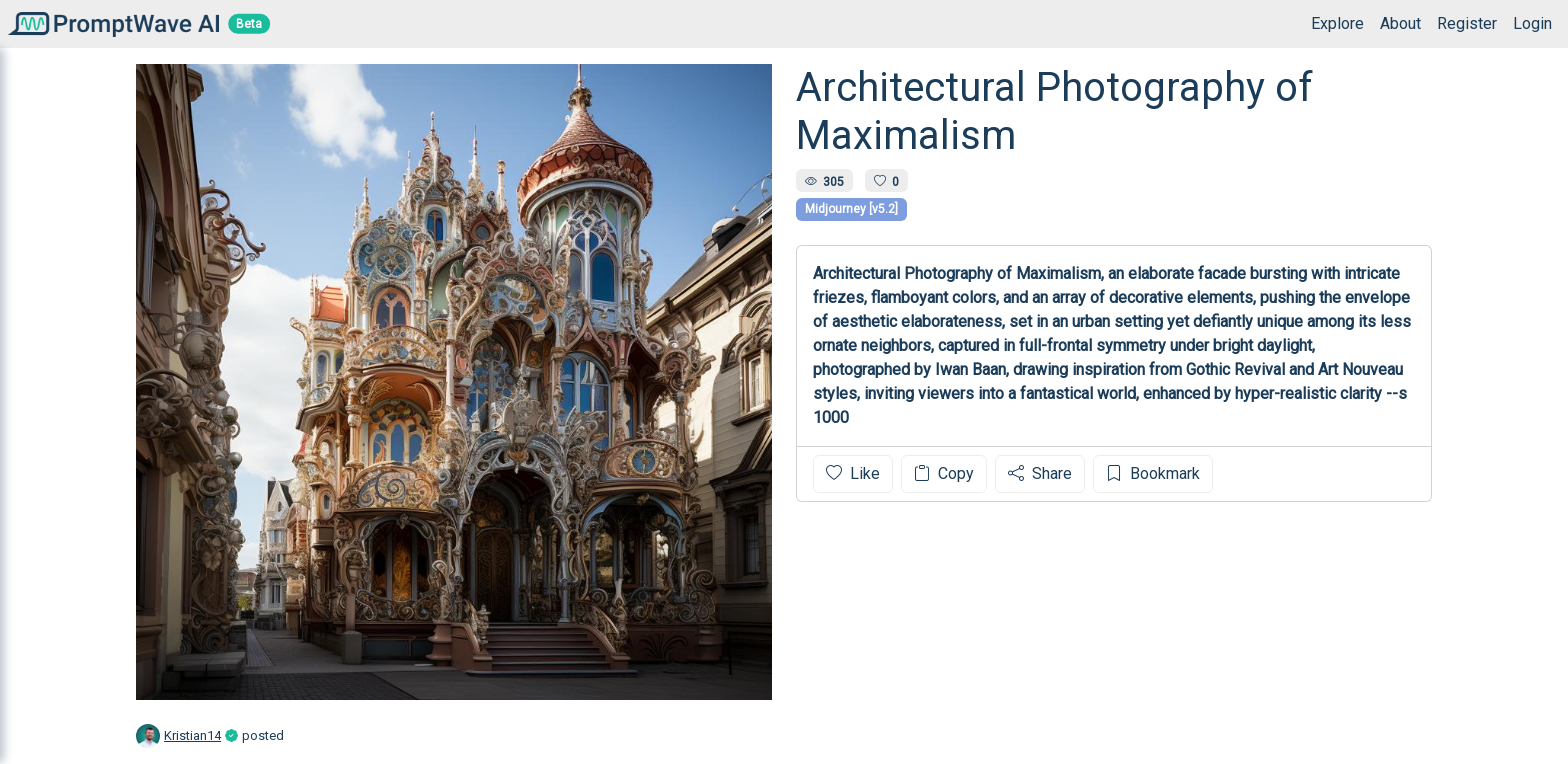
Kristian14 (192, 735)
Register (1467, 23)
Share (1040, 473)
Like (853, 473)
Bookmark (1153, 473)
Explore (1337, 23)
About (1400, 23)
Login (1532, 23)
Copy (944, 473)
